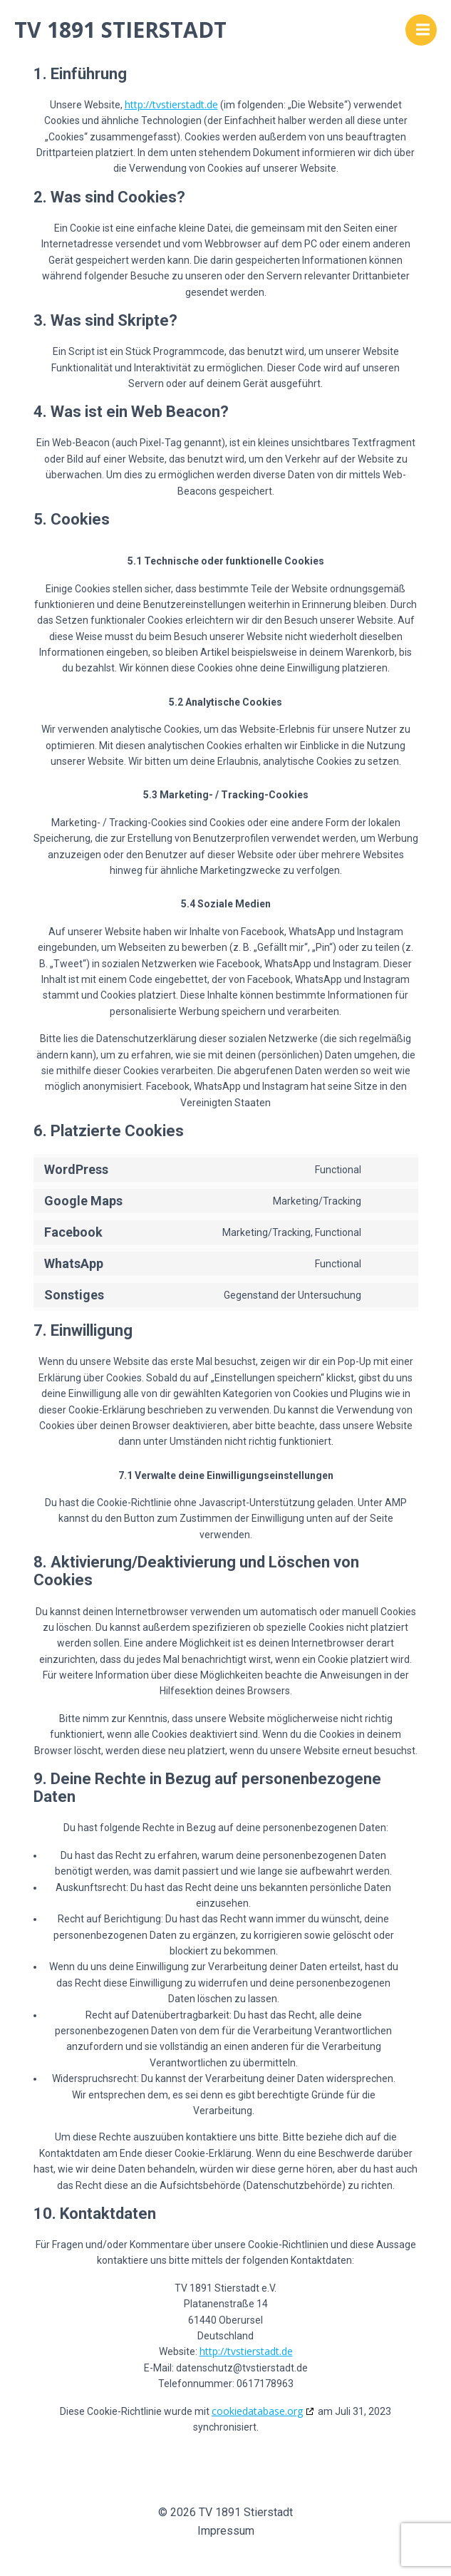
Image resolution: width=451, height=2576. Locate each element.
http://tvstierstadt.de (171, 104)
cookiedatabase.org (257, 2411)
